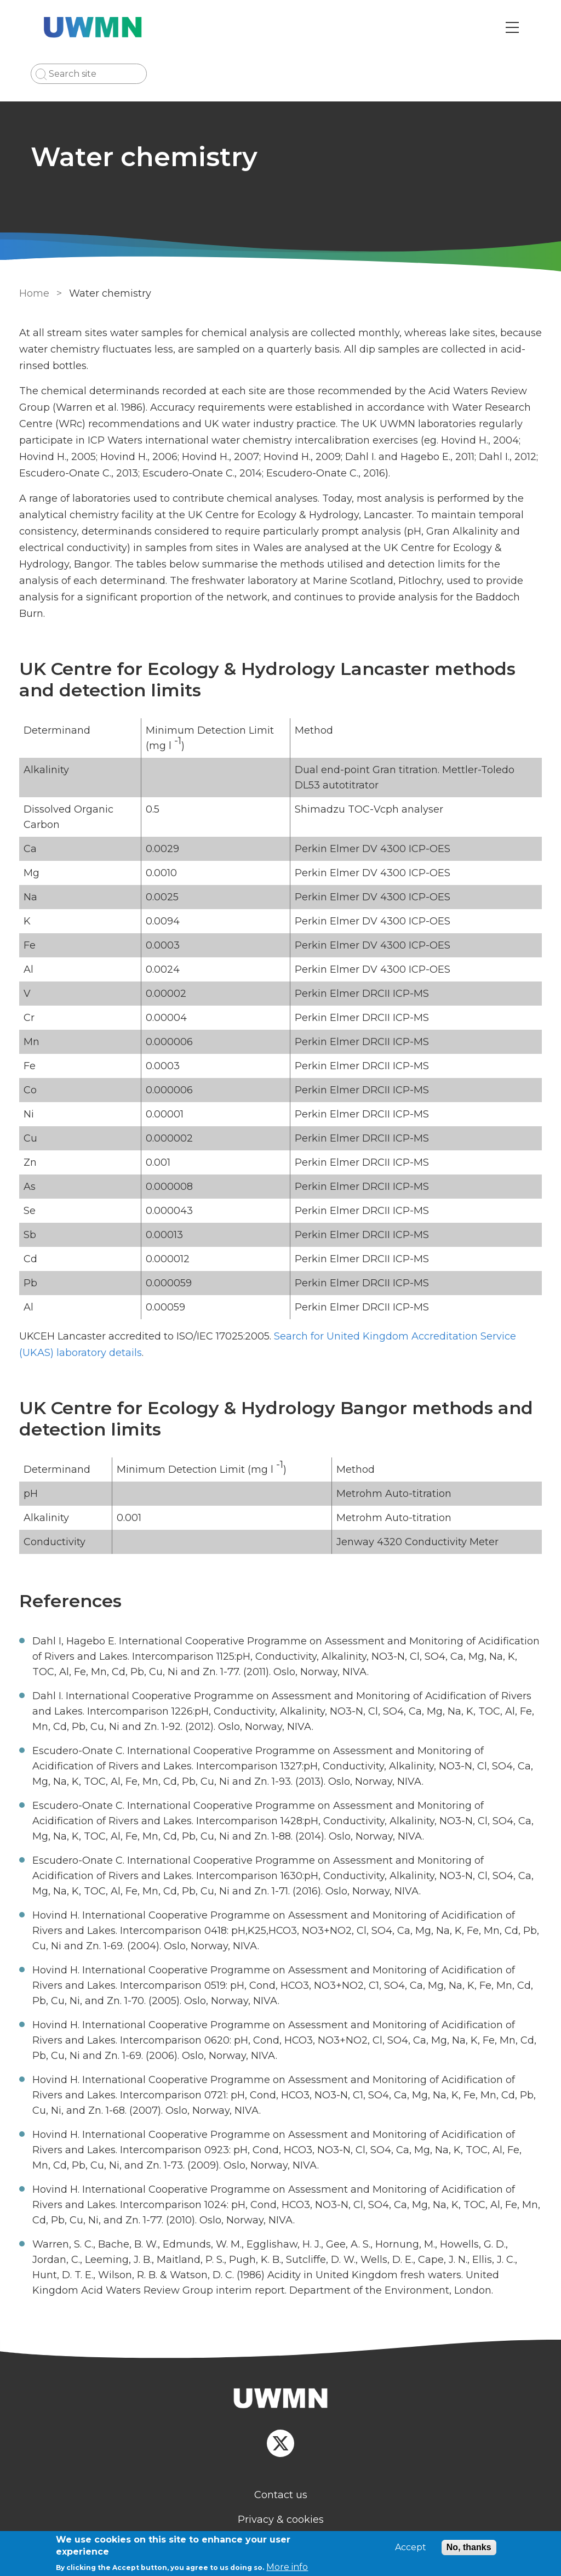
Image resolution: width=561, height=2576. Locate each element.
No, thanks (468, 2547)
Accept (410, 2547)
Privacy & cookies (281, 2503)
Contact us (280, 2478)
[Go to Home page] (96, 27)
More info (287, 2567)
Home (33, 293)
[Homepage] (280, 2383)
